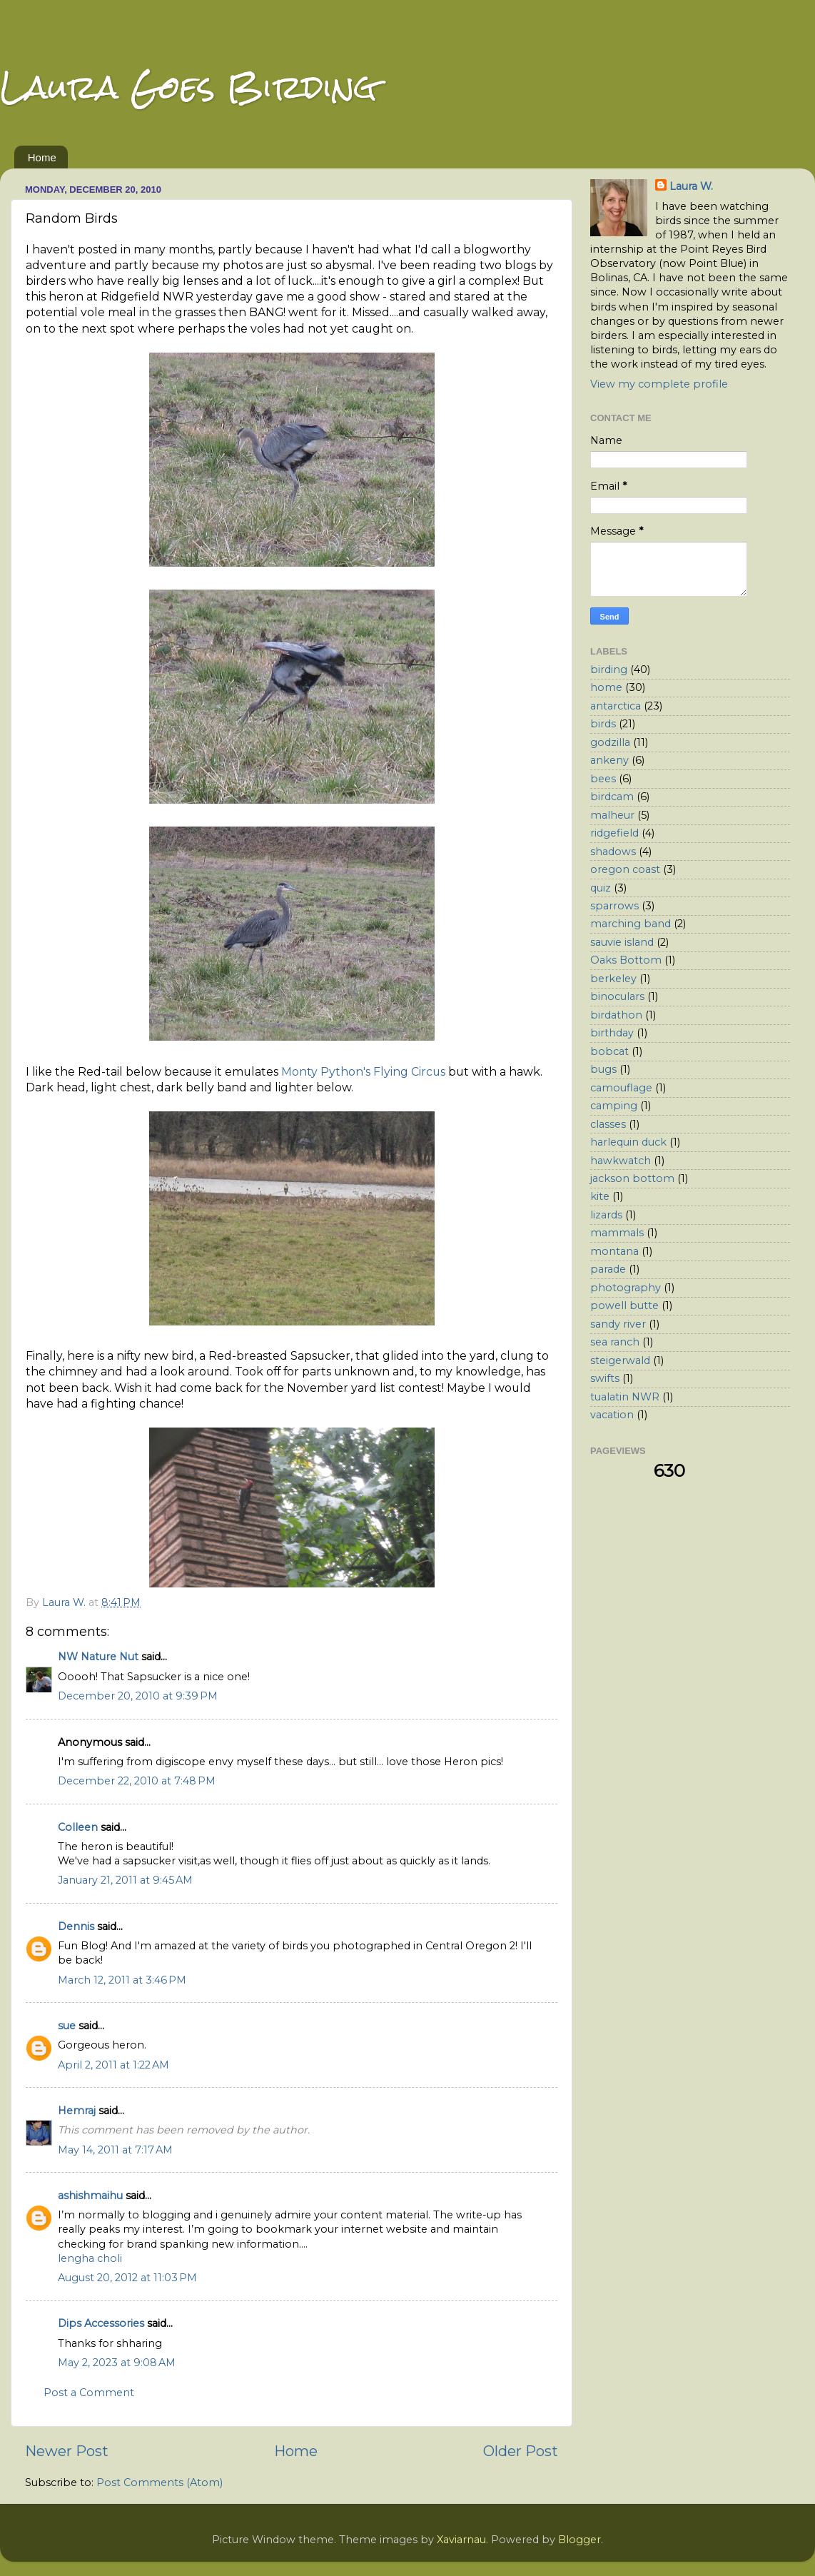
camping (613, 1105)
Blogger (579, 2539)
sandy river (618, 1324)
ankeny (609, 760)
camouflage (621, 1087)
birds (603, 723)
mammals (617, 1232)
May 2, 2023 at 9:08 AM (117, 2362)
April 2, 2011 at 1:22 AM (113, 2065)
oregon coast (625, 869)
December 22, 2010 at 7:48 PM (137, 1780)
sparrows (614, 905)
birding (608, 669)
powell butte (624, 1305)
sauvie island (622, 942)
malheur (612, 815)
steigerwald (620, 1360)
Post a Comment (89, 2392)
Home (42, 157)
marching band (630, 923)
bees (603, 778)
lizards (606, 1214)
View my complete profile (659, 384)
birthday (612, 1032)
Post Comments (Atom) (159, 2482)
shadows (613, 851)
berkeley (613, 978)
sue (67, 2025)
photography (625, 1287)
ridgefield (614, 833)
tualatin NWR (624, 1396)
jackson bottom (632, 1178)
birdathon (616, 1015)
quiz (600, 888)
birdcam (612, 796)
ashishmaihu (90, 2195)
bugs (603, 1069)
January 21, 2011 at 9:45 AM (125, 1880)
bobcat (609, 1051)
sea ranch (614, 1341)
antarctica (615, 705)
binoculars (617, 996)
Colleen (78, 1827)
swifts (604, 1378)
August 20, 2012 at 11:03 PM (127, 2277)
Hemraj (77, 2110)
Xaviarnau (461, 2539)
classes (608, 1124)
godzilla (610, 742)
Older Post (520, 2451)
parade (608, 1269)
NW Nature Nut (98, 1656)
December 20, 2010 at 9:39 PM (138, 1695)
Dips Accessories (101, 2323)
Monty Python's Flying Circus (363, 1072)
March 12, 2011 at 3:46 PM (122, 1980)
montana (614, 1251)
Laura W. (691, 186)
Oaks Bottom (626, 960)
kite (599, 1196)
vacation (612, 1414)
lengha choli (90, 2258)
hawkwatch (620, 1160)
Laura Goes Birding (188, 86)
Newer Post (66, 2451)
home (606, 687)
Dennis (76, 1926)
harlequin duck (628, 1142)
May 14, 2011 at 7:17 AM (115, 2149)
